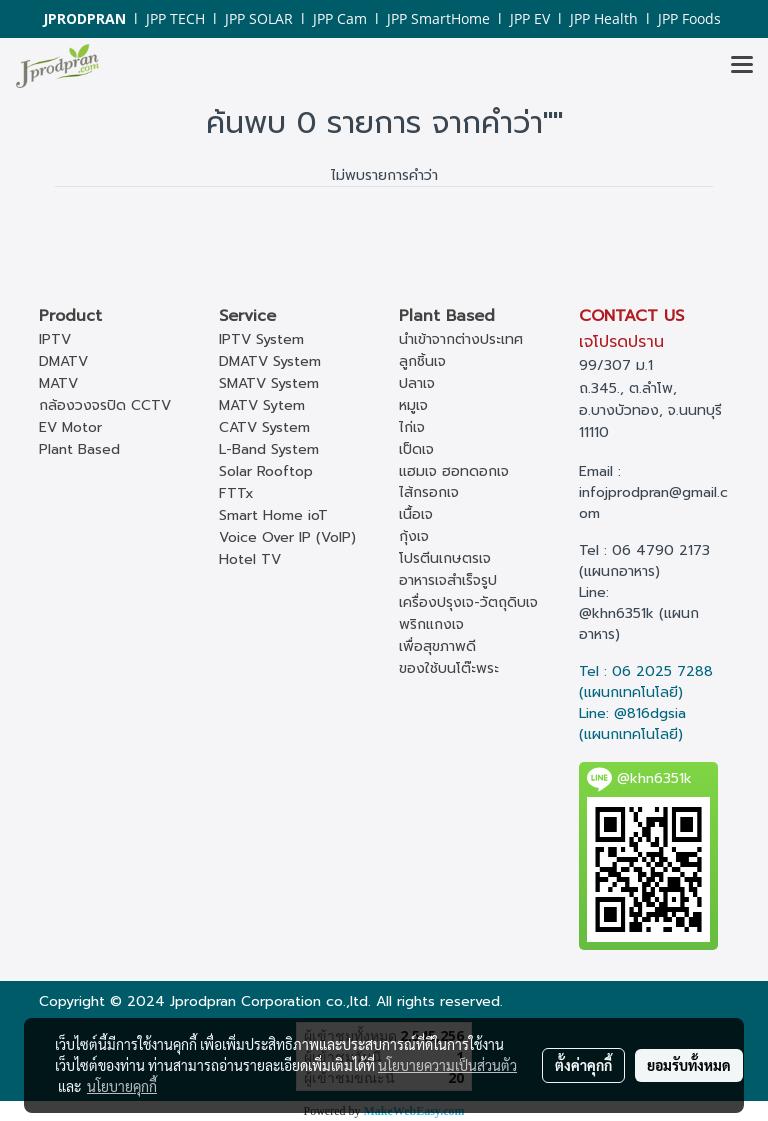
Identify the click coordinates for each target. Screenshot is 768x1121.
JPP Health (604, 18)
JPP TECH (175, 18)
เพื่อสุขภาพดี (437, 646)
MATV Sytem (262, 405)
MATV (58, 383)
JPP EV (530, 18)
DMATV (63, 361)
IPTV (55, 339)
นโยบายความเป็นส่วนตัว (447, 1065)
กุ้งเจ (414, 536)
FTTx (236, 493)
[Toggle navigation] (742, 66)
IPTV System (261, 339)
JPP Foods (689, 18)
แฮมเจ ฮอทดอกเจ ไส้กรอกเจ (454, 482)
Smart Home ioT (273, 515)
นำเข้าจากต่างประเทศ (461, 339)
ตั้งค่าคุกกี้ (583, 1065)
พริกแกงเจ (431, 624)
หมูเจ (413, 405)
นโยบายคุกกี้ (122, 1086)
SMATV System (269, 383)
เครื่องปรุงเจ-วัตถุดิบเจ (468, 602)
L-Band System (269, 449)
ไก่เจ (412, 427)
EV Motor (70, 427)
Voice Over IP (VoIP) (287, 537)
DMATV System (270, 361)
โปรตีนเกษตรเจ (445, 558)
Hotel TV (250, 559)
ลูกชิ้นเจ (422, 361)
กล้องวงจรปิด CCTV (105, 405)
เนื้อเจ (416, 514)
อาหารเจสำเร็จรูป (448, 580)
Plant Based (79, 449)
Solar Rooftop (266, 471)
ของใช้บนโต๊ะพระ (449, 668)
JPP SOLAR (259, 18)
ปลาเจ (417, 383)
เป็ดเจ (416, 449)
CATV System (264, 427)
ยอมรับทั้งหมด (689, 1065)
